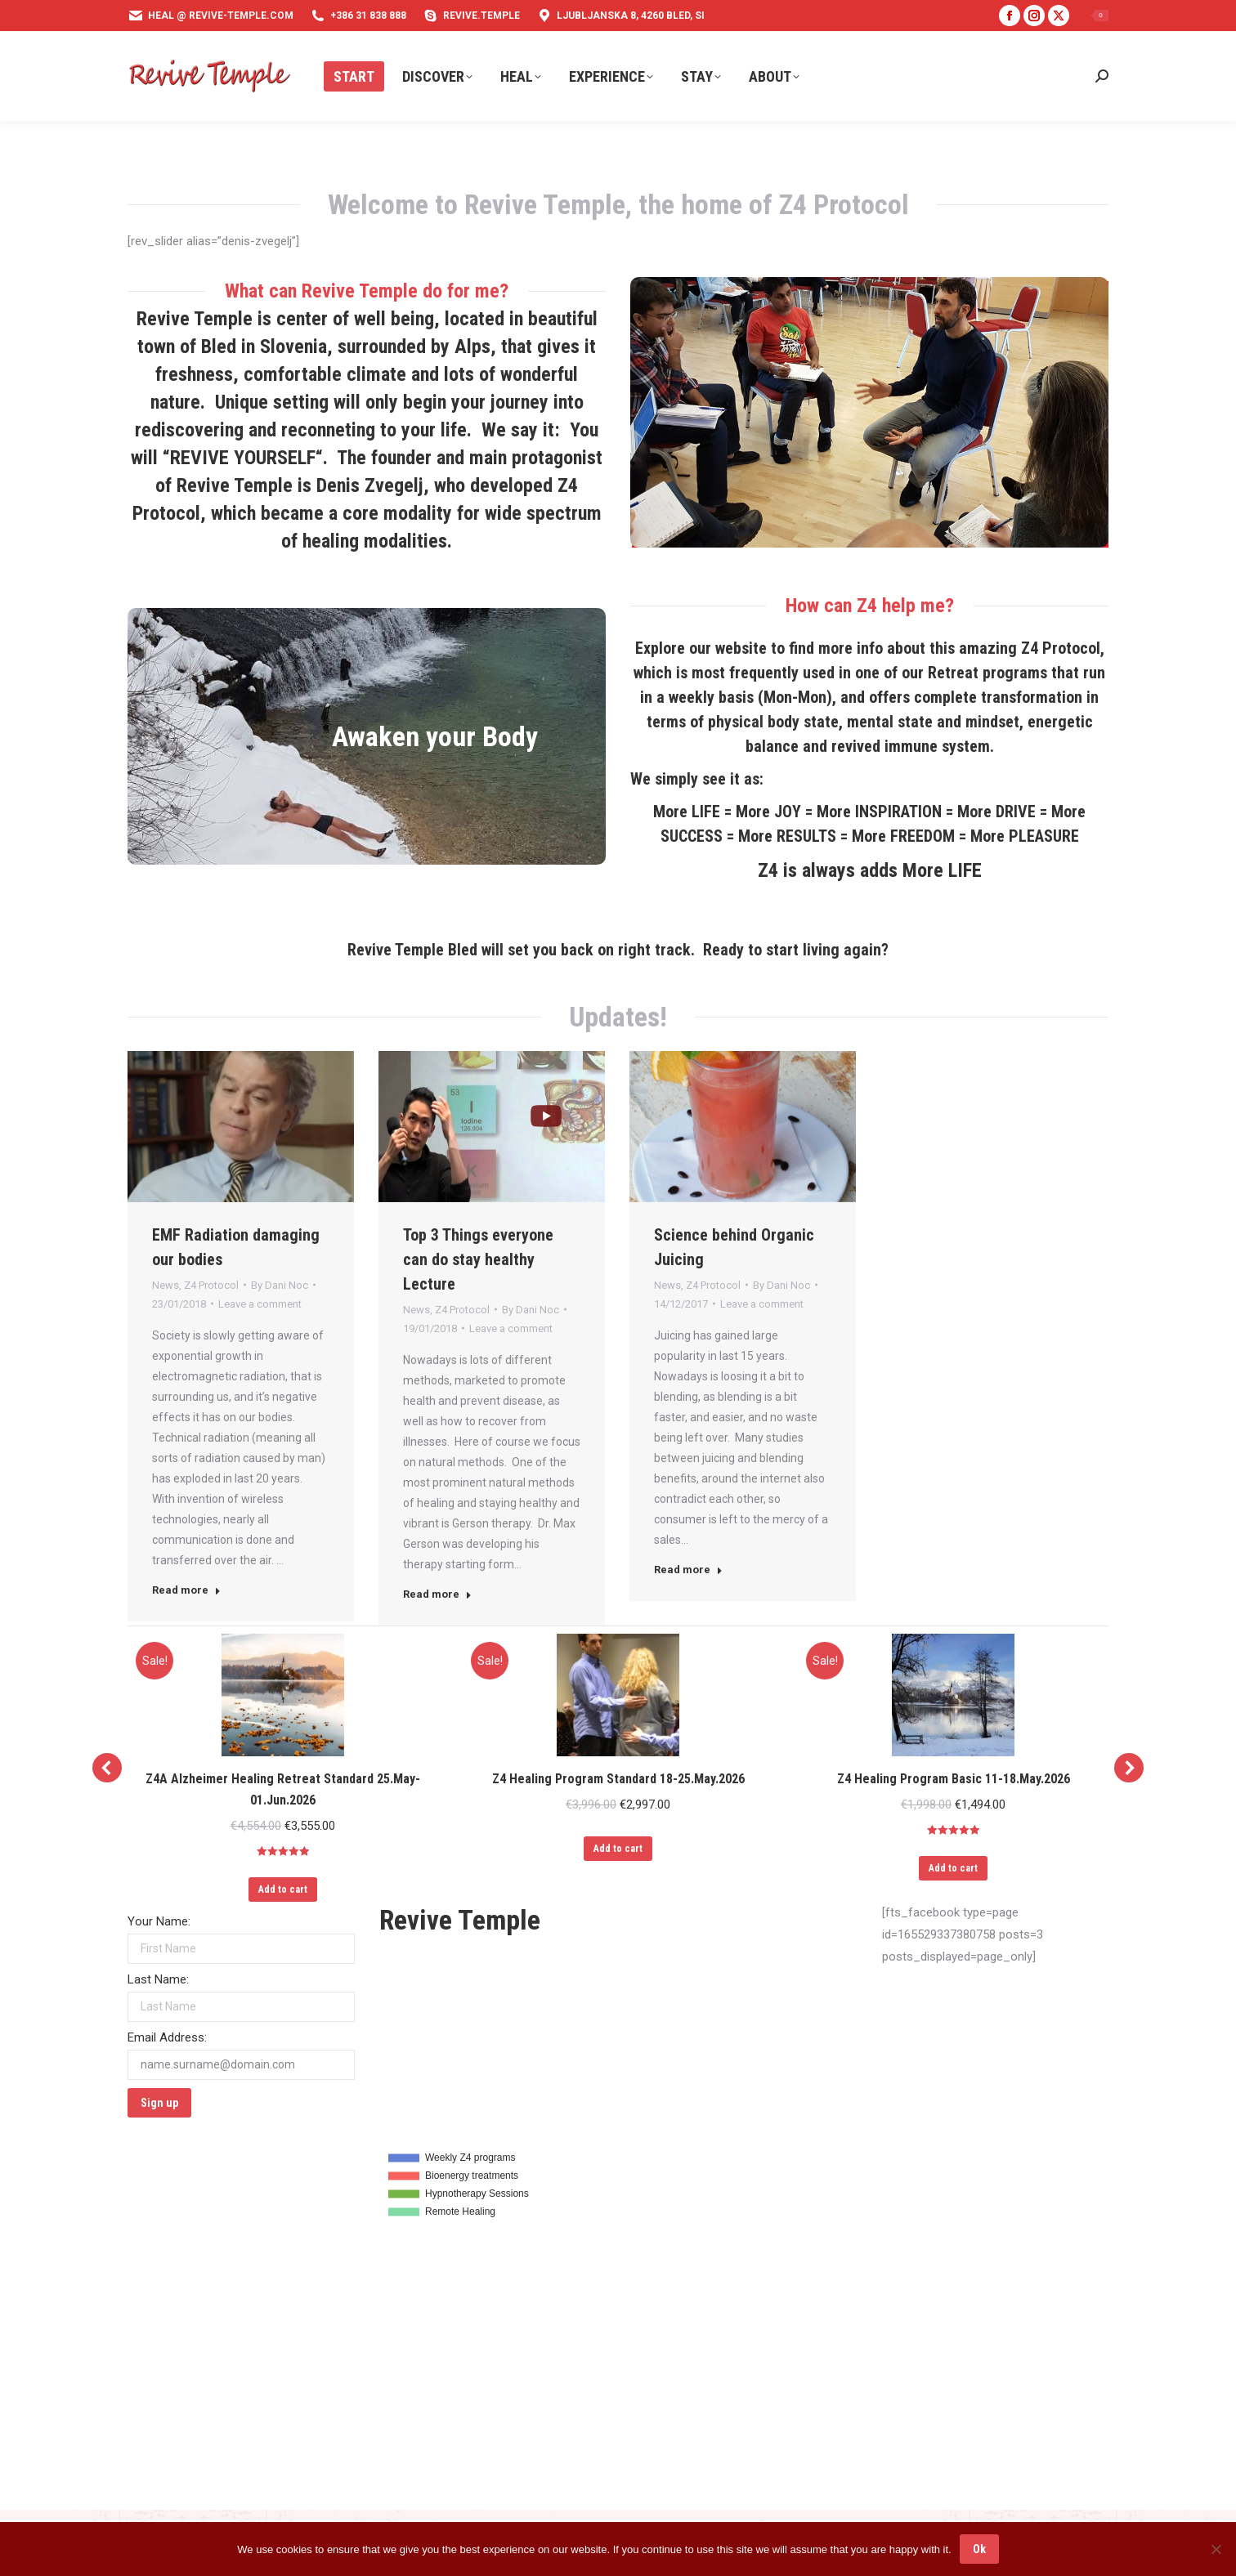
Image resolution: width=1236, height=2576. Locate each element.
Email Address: (167, 2037)
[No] (1215, 2549)
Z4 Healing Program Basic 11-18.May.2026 (953, 1779)
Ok (979, 2549)
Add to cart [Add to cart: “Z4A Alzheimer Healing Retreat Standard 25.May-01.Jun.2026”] (282, 1889)
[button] (107, 1767)
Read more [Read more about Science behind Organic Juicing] (688, 1569)
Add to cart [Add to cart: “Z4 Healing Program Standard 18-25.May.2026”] (618, 1848)
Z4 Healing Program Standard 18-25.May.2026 (618, 1779)
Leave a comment (260, 1304)
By (279, 1285)
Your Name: (159, 1921)
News (165, 1285)
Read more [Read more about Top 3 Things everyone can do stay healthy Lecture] (437, 1594)
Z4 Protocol (211, 1285)
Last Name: (158, 1979)
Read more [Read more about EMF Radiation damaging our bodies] (186, 1590)
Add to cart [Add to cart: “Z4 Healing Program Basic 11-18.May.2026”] (953, 1868)
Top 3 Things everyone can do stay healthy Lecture (478, 1259)
